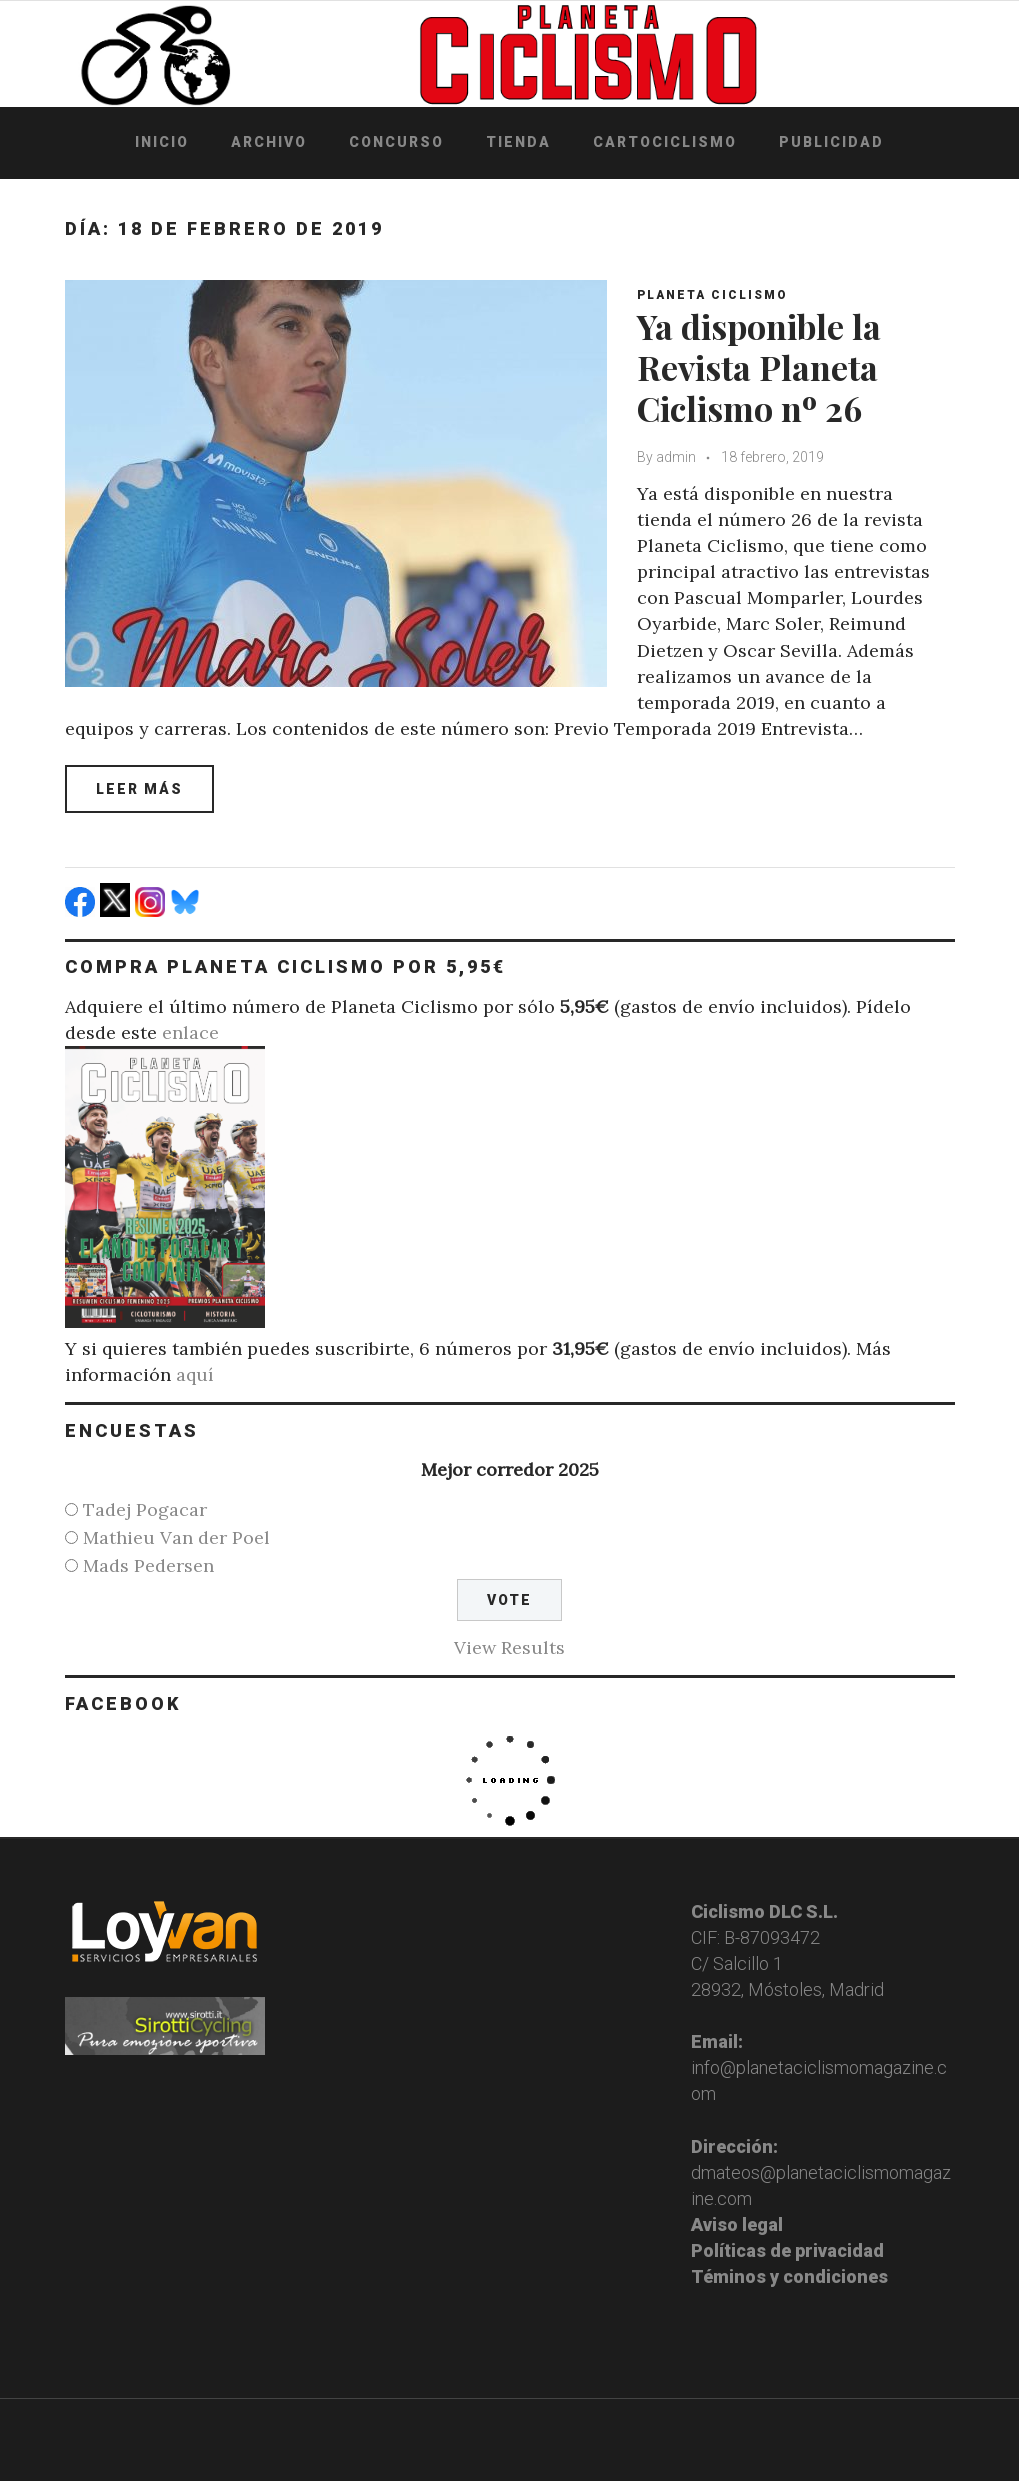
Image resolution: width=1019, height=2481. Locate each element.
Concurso (396, 142)
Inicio (162, 142)
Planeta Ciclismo (712, 295)
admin (676, 457)
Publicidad (831, 142)
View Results (509, 1647)
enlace (190, 1032)
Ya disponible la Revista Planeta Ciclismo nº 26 (759, 367)
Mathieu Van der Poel (176, 1537)
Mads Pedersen (148, 1565)
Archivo (269, 142)
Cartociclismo (665, 142)
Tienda (518, 142)
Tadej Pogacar (145, 1509)
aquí (195, 1374)
